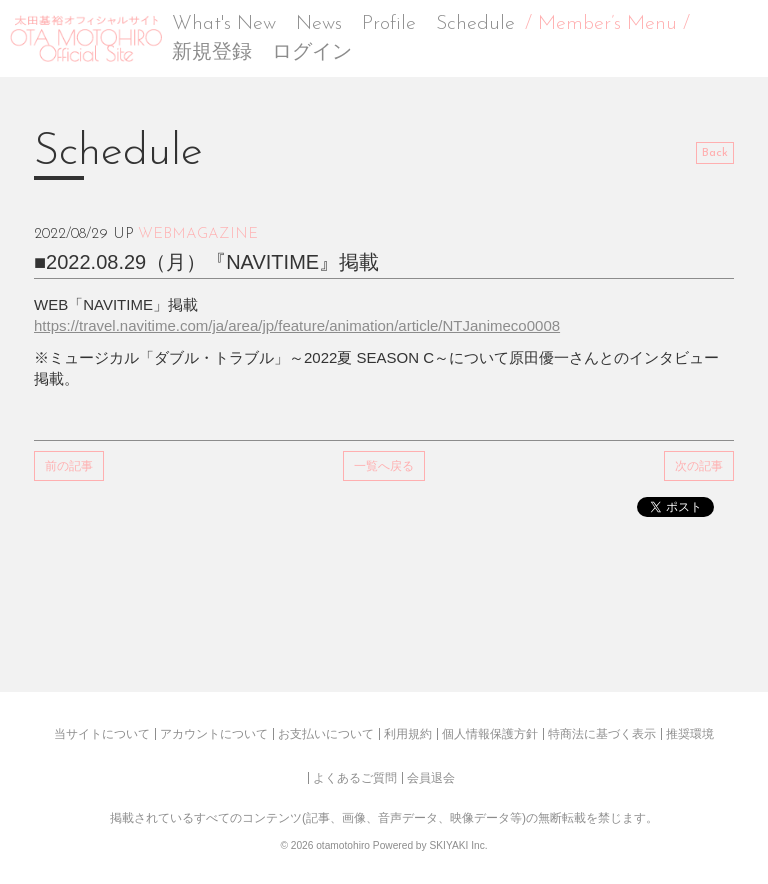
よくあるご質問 (355, 778)
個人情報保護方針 (490, 734)
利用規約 (408, 734)
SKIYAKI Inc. (458, 845)
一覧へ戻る (384, 466)
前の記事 (69, 466)
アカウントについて (214, 734)
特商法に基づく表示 (602, 734)
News (319, 24)
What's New (224, 24)
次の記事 (699, 466)
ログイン (312, 53)
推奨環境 (690, 734)
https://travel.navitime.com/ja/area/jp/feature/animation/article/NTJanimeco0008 (297, 325)
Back (715, 153)
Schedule (475, 24)
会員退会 (431, 778)
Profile (389, 24)
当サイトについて (102, 734)
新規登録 (212, 53)
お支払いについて (326, 734)
